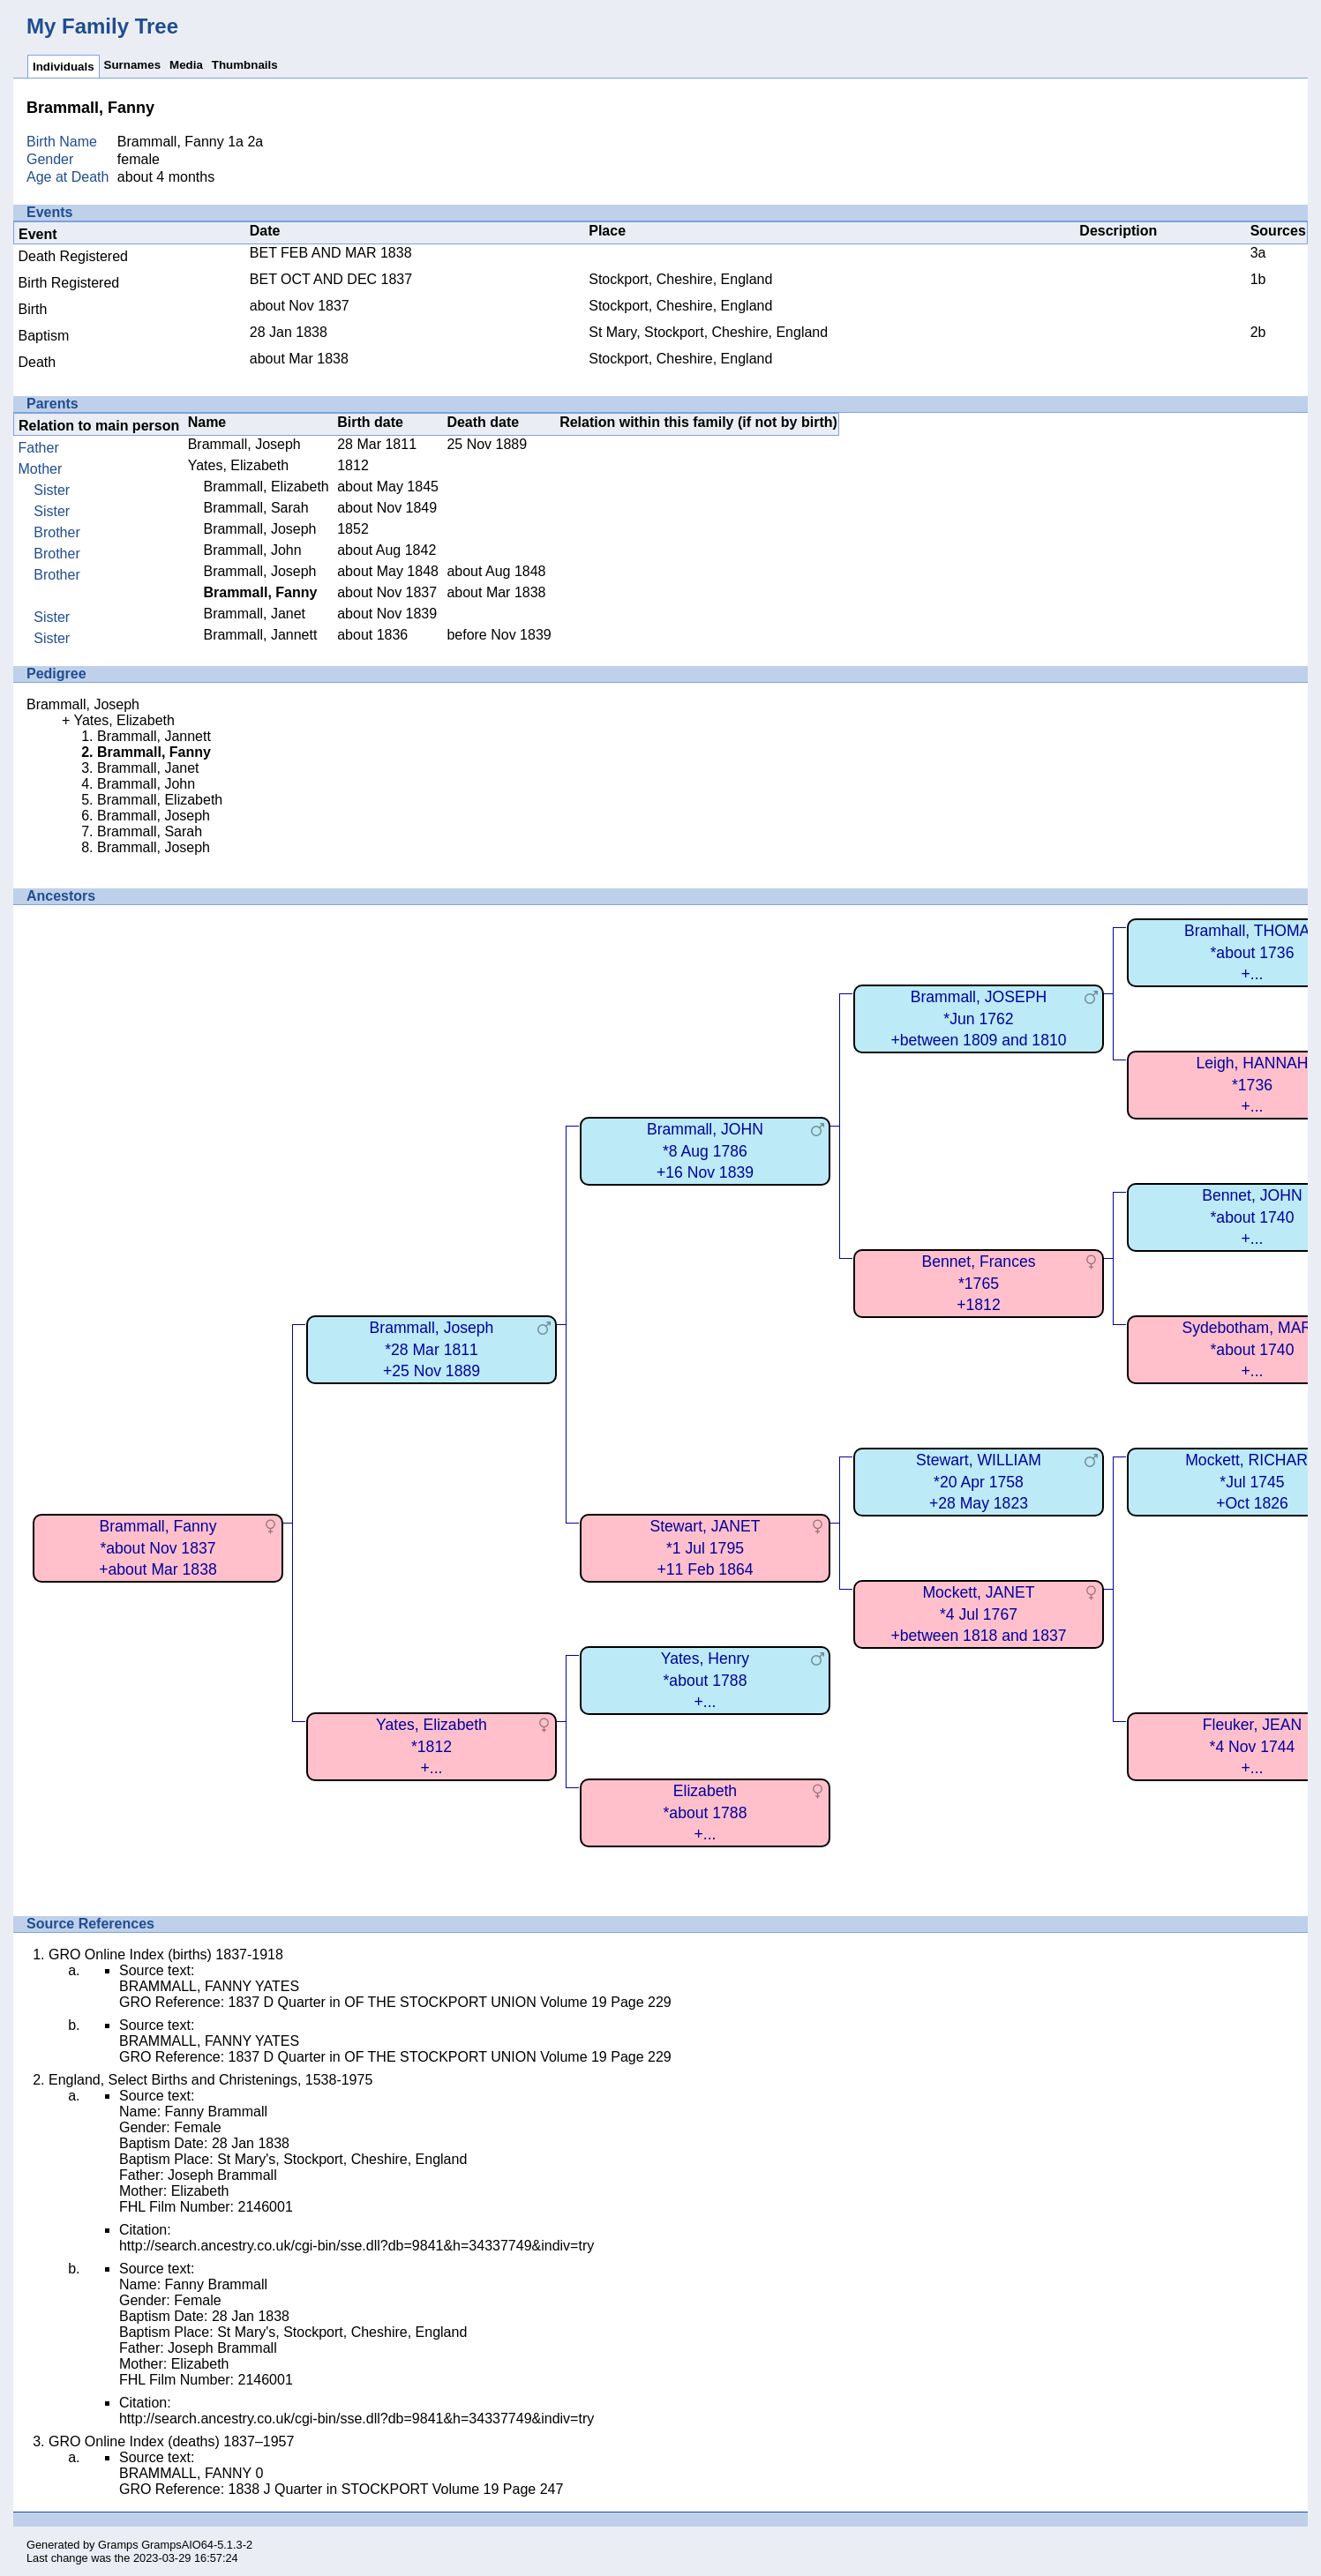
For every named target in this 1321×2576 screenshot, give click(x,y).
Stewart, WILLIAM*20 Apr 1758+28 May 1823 (978, 1481)
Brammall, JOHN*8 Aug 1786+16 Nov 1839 (705, 1150)
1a (236, 141)
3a (1258, 252)
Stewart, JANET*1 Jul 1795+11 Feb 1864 (704, 1547)
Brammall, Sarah (255, 507)
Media (186, 64)
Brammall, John (252, 550)
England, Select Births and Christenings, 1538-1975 (210, 2079)
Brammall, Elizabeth (265, 486)
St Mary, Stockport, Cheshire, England (708, 332)
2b (1258, 332)
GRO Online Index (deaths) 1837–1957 (171, 2441)
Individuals (63, 66)
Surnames (132, 64)
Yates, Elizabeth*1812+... (431, 1746)
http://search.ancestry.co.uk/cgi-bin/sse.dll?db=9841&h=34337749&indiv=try (356, 2245)
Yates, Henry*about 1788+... (705, 1680)
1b (1258, 279)
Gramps (118, 2544)
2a (255, 141)
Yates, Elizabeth (238, 465)
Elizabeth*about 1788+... (705, 1812)
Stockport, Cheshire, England (680, 279)
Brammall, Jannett (260, 634)
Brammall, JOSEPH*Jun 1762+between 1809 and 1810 (978, 1018)
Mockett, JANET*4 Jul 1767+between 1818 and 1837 (978, 1614)
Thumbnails (245, 64)
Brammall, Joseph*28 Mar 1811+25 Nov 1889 (432, 1349)
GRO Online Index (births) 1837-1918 (166, 1954)
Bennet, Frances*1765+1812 (978, 1283)
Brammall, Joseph (244, 444)
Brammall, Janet (254, 613)
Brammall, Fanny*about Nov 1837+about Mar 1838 (158, 1547)
